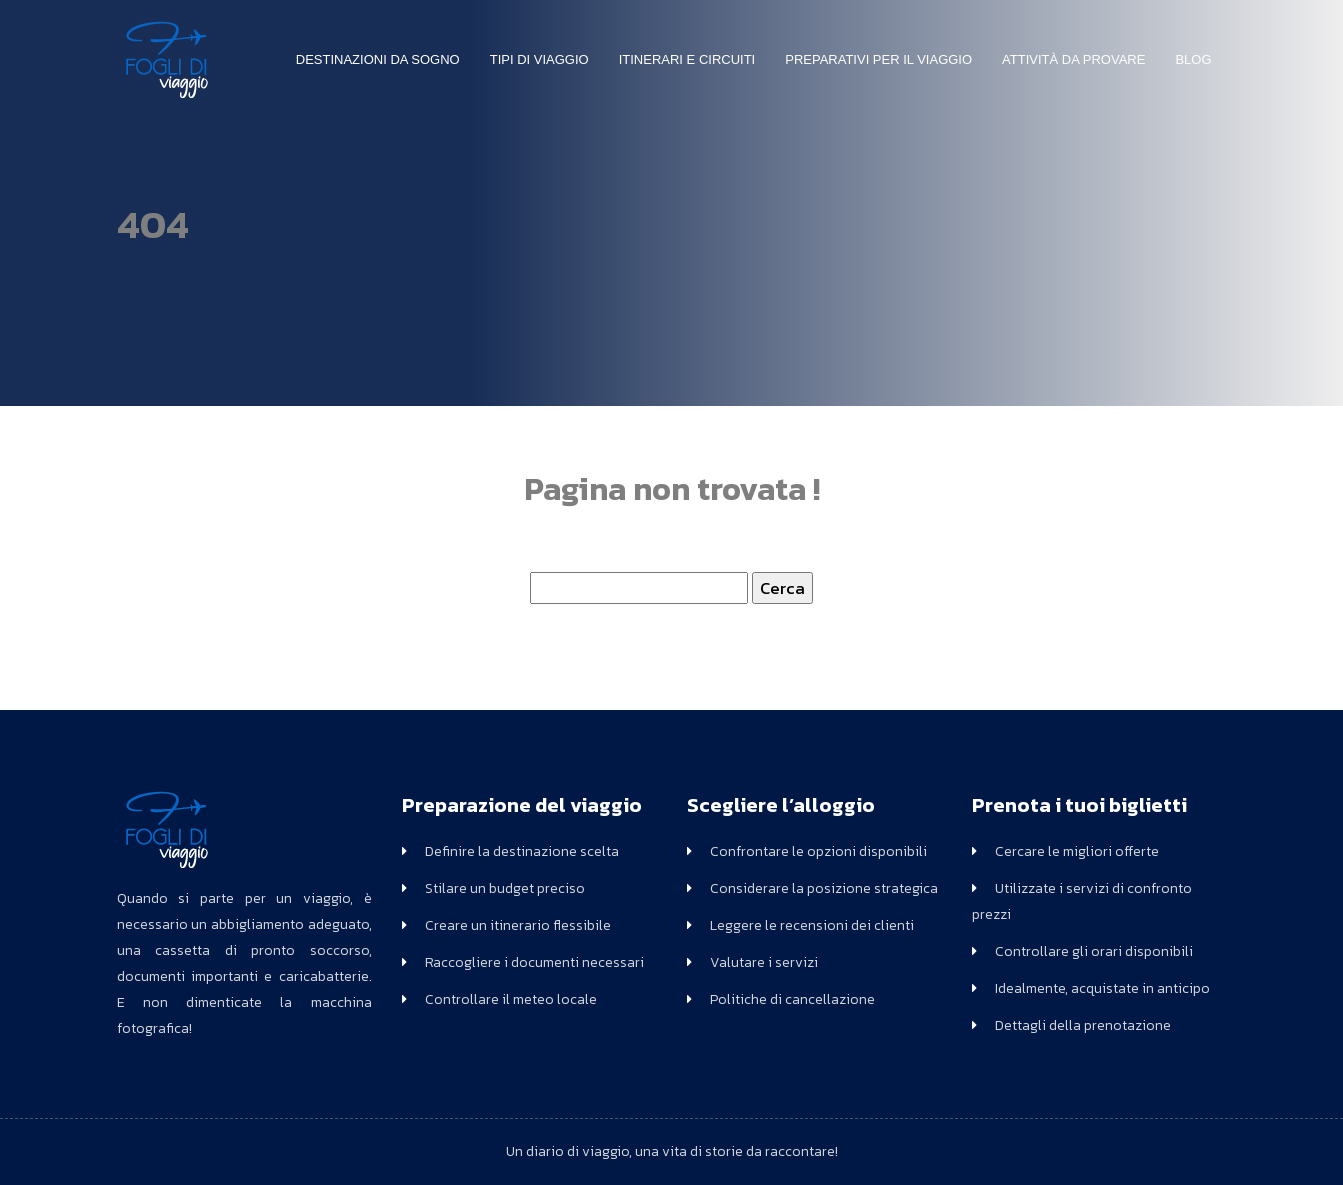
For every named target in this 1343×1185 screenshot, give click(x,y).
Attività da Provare (1073, 59)
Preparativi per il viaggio (878, 59)
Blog (1193, 59)
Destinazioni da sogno (378, 59)
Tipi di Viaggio (539, 59)
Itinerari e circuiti (687, 59)
